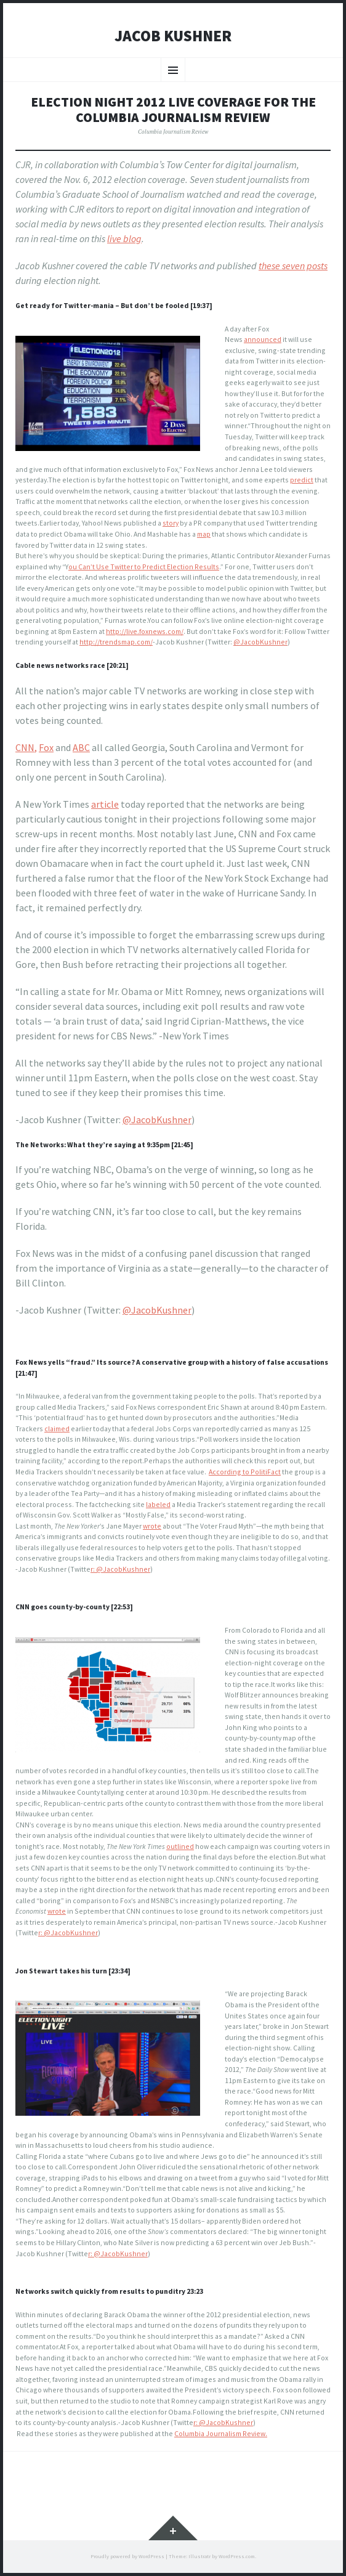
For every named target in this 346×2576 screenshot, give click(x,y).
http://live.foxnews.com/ (144, 631)
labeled (158, 1504)
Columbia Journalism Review (173, 132)
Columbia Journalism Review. (220, 2433)
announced (262, 339)
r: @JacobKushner (120, 1569)
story (171, 522)
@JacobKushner (260, 641)
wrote (152, 1525)
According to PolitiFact (245, 1471)
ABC (81, 747)
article (105, 804)
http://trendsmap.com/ (116, 641)
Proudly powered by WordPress (127, 2556)
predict (301, 479)
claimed (57, 1428)
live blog (124, 238)
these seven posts (293, 265)
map (204, 533)
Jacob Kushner (173, 36)
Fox (46, 747)
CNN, (26, 747)
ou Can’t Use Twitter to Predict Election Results (143, 566)
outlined (180, 1846)
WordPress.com (237, 2556)
